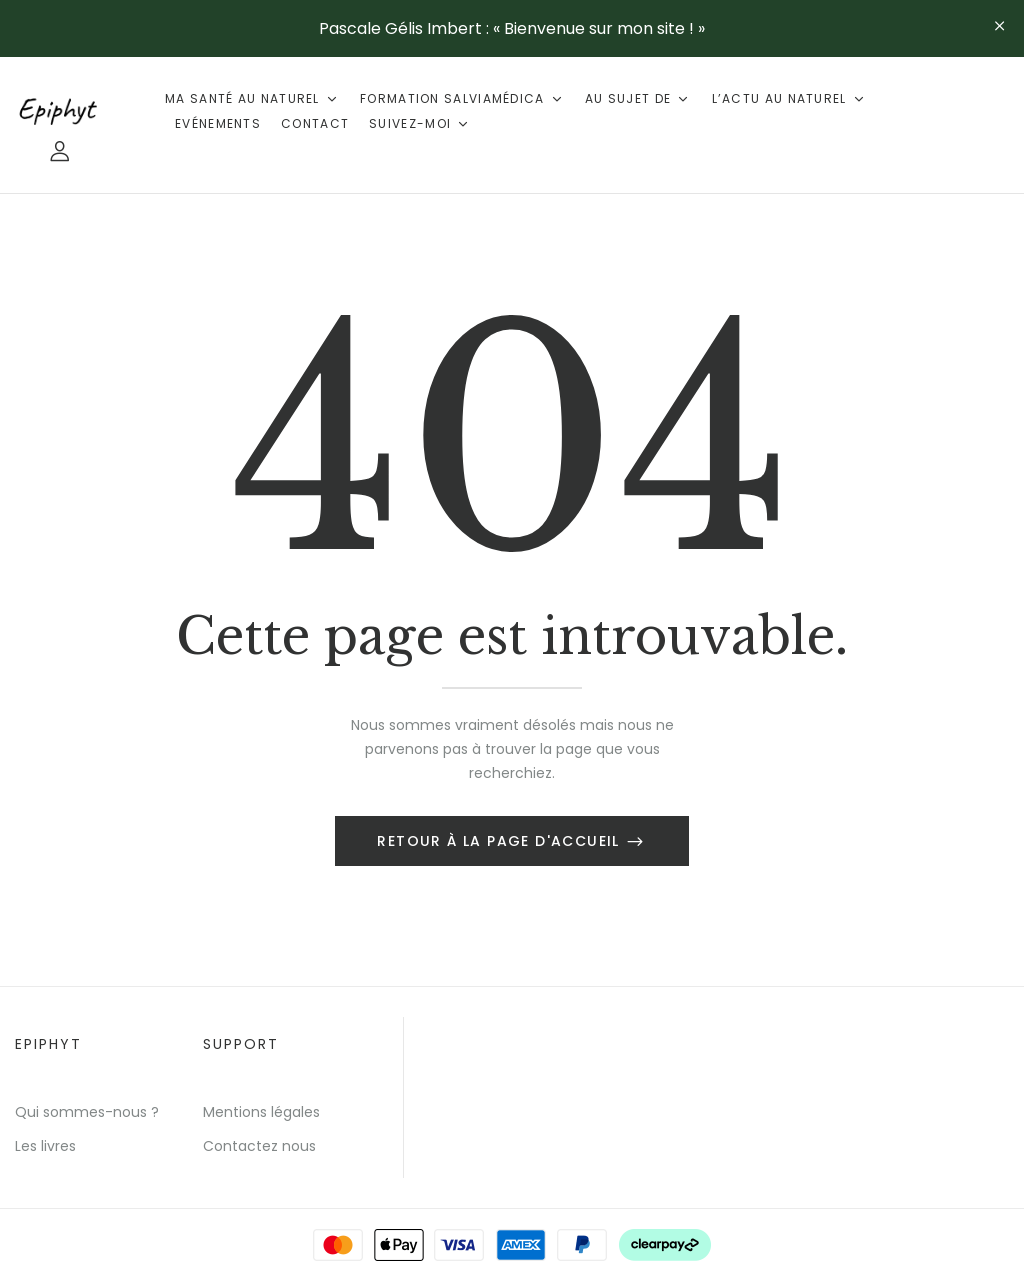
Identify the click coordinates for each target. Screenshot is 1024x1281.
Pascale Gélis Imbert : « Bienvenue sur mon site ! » (512, 28)
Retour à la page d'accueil (501, 841)
